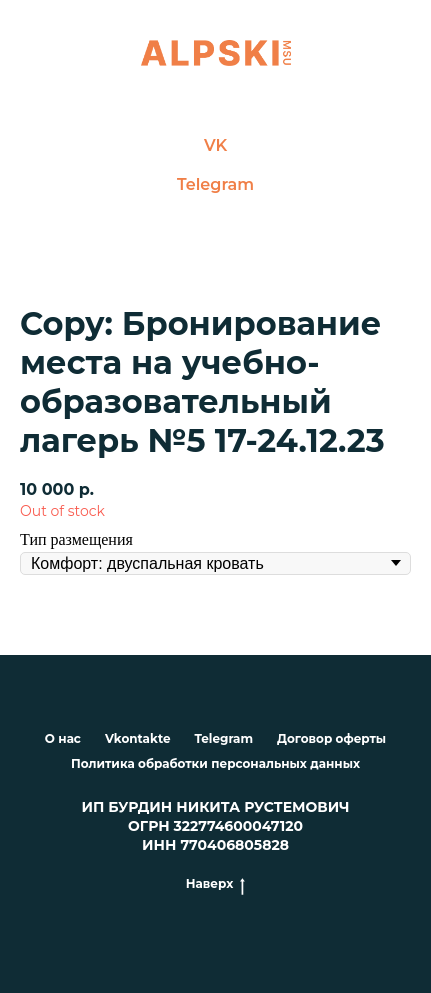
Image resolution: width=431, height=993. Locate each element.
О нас (63, 738)
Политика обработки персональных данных (215, 763)
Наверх (215, 884)
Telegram (215, 184)
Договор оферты (331, 738)
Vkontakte (137, 738)
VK (215, 145)
